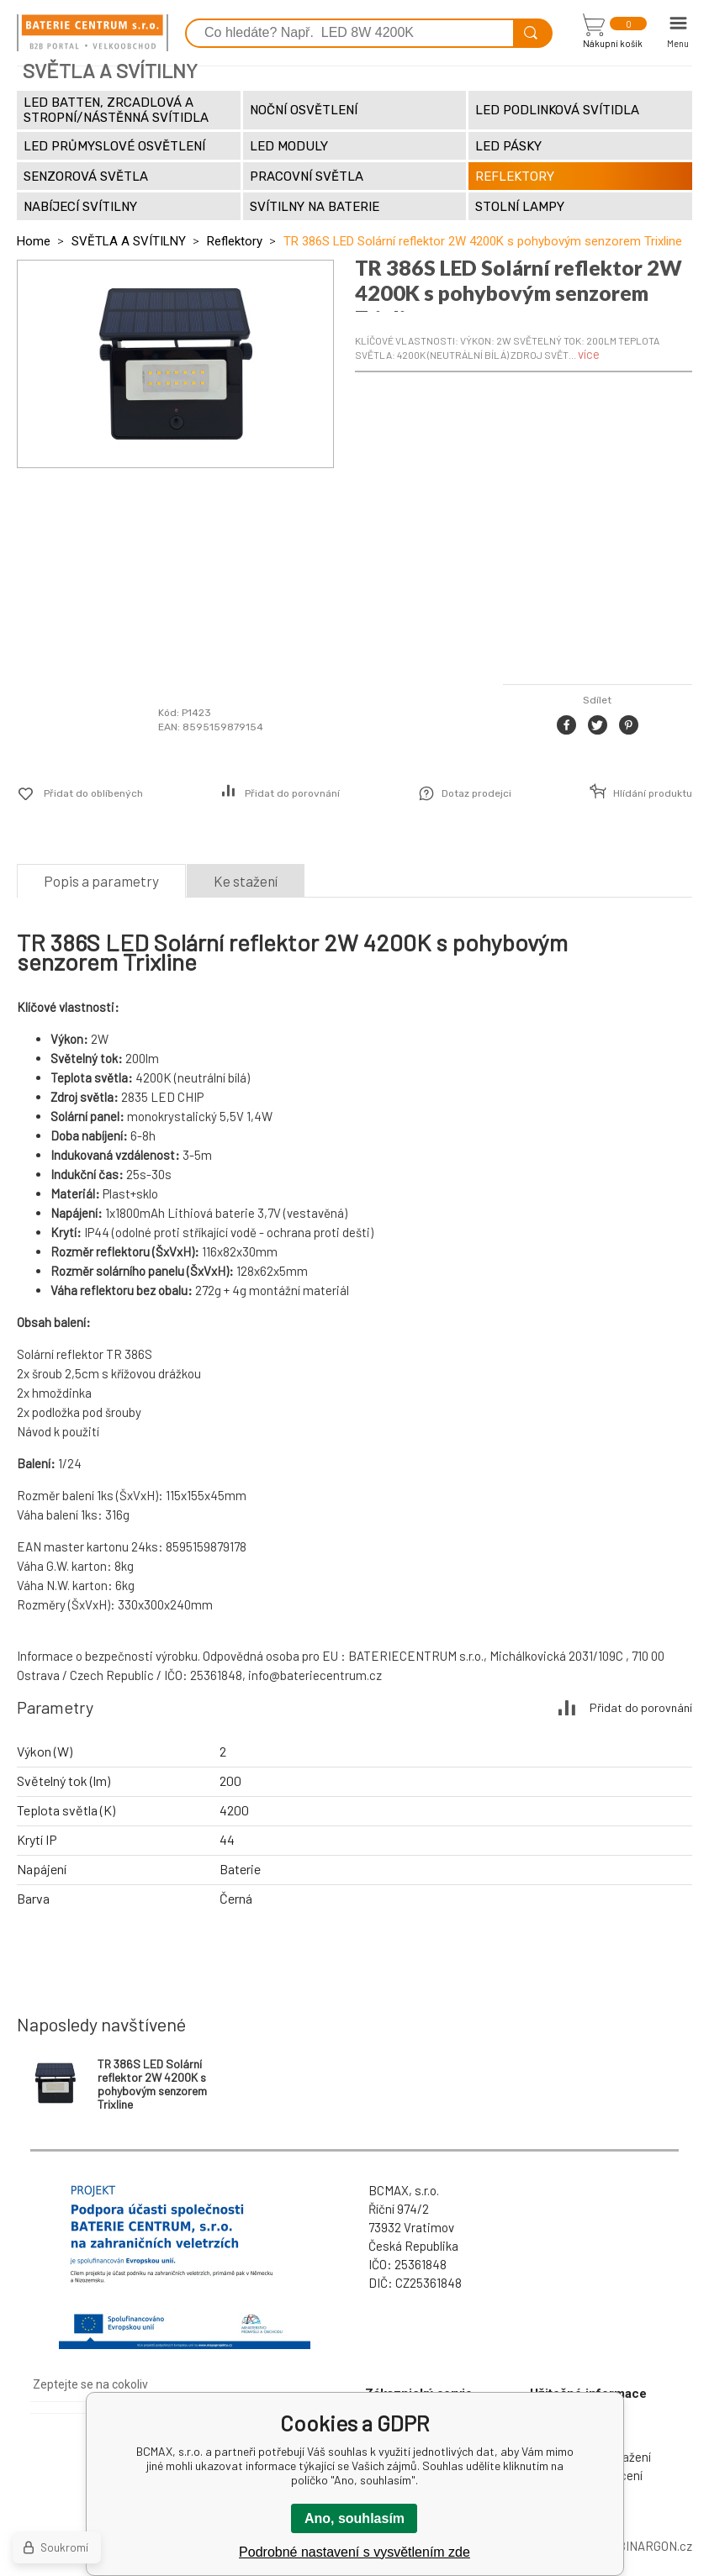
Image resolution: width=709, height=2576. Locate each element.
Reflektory (234, 241)
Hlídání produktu (652, 793)
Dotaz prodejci (476, 793)
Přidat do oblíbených (93, 793)
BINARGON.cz (654, 2545)
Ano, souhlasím (354, 2518)
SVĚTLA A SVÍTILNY (128, 241)
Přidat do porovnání (292, 793)
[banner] (92, 33)
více (589, 353)
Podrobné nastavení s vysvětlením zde (354, 2552)
